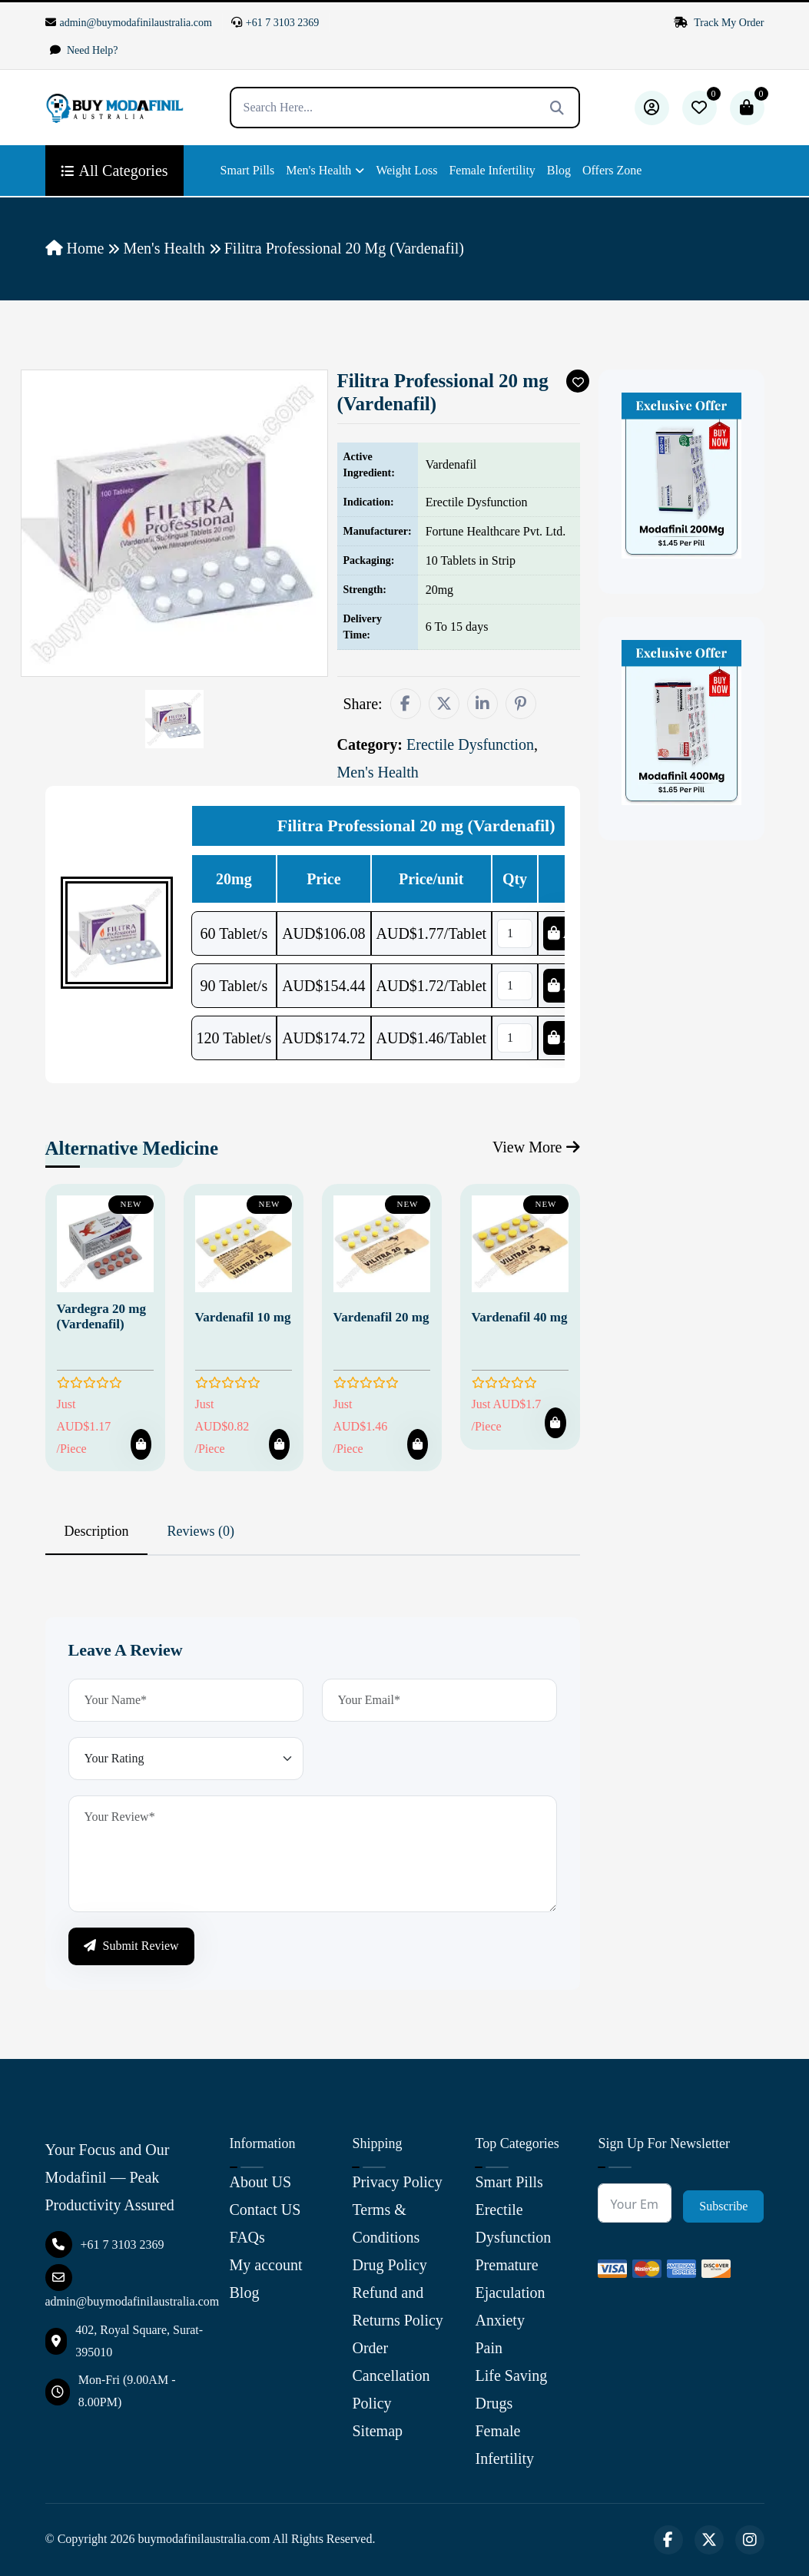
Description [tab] (97, 1531)
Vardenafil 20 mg (381, 1317)
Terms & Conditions (385, 2223)
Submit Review (131, 1945)
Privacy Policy (397, 2181)
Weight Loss (406, 170)
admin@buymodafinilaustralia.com (128, 22)
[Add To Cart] (141, 1444)
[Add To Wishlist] (577, 381)
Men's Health (318, 170)
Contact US (265, 2209)
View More (535, 1147)
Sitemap (377, 2430)
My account (266, 2264)
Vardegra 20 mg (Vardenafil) (101, 1316)
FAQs (247, 2237)
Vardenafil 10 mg (243, 1317)
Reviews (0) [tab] (200, 1531)
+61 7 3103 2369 (275, 22)
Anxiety (499, 2320)
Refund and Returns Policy (397, 2306)
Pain (488, 2347)
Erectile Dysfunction (513, 2223)
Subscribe (723, 2206)
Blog (559, 170)
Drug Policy (389, 2264)
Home (74, 248)
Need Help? (84, 50)
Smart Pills (247, 170)
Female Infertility (492, 170)
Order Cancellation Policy (390, 2375)
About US (261, 2181)
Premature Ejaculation (510, 2278)
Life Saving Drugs (511, 2389)
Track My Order (719, 22)
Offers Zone (612, 170)
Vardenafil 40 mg (520, 1317)
